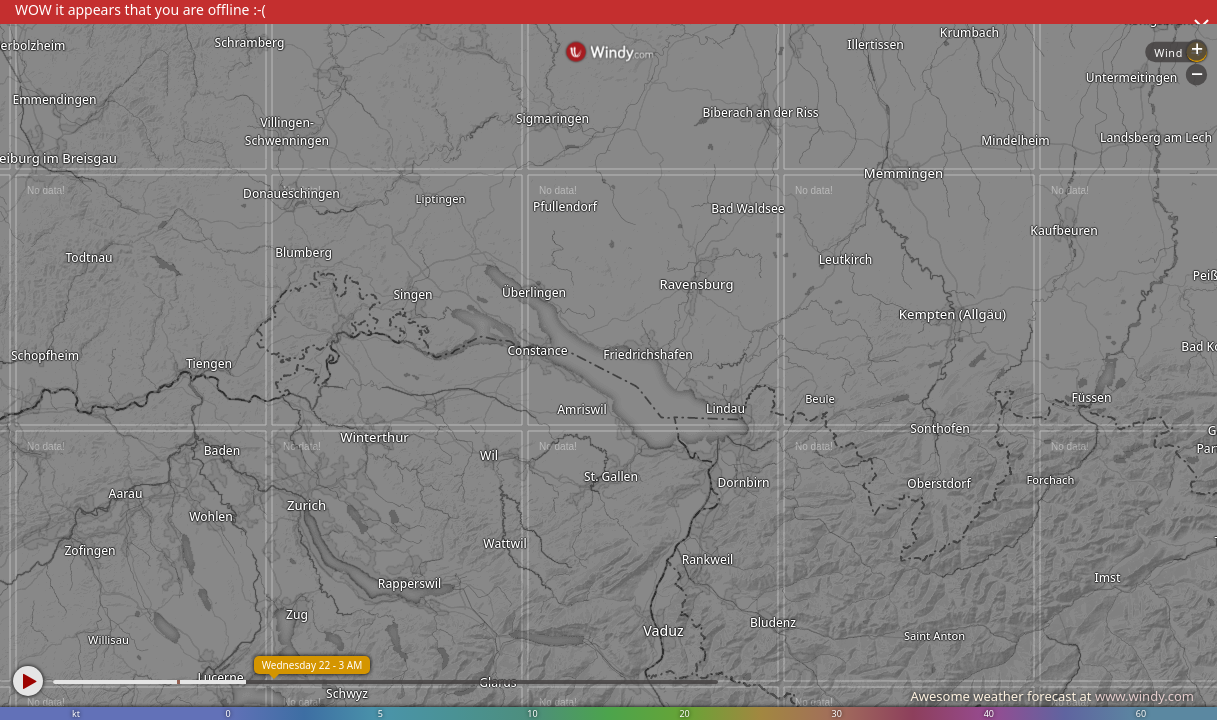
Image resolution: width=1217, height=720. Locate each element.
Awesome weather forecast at (1052, 696)
